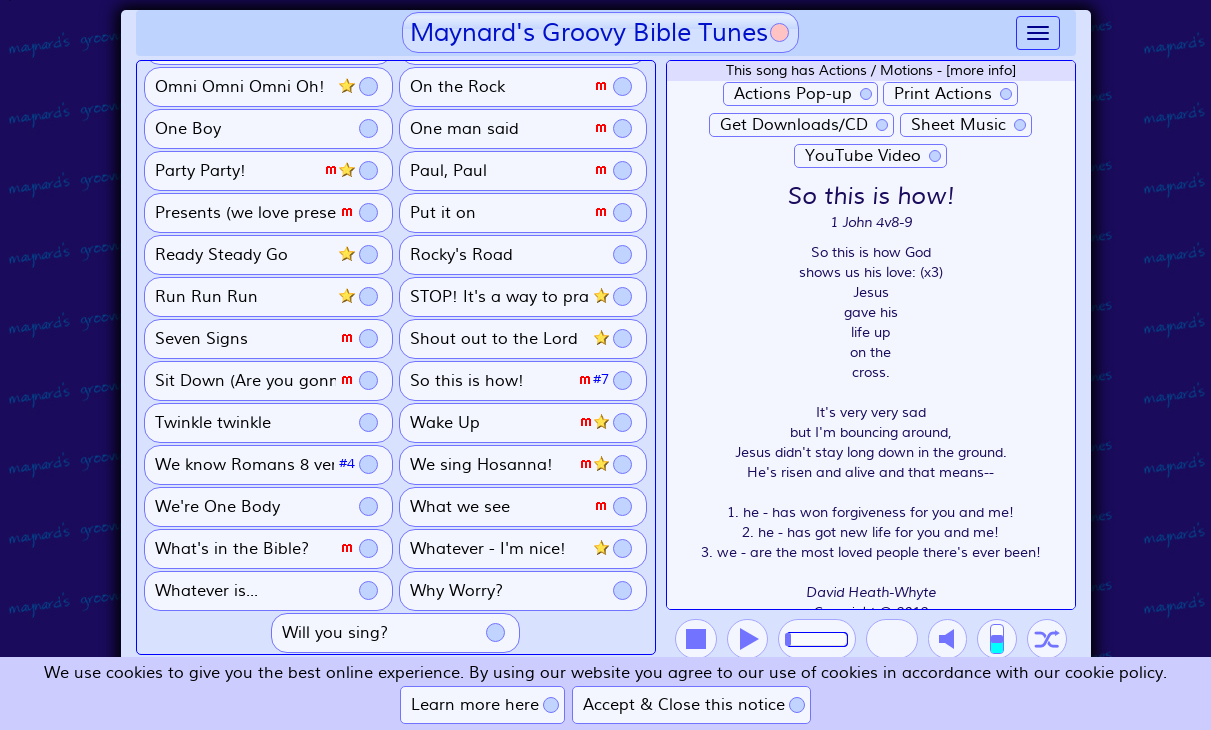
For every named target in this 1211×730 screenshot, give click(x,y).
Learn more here (475, 705)
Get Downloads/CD (794, 125)
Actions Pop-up (793, 94)
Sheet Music (958, 125)
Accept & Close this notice (684, 705)
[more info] (981, 70)
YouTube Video (863, 156)
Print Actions (943, 94)
